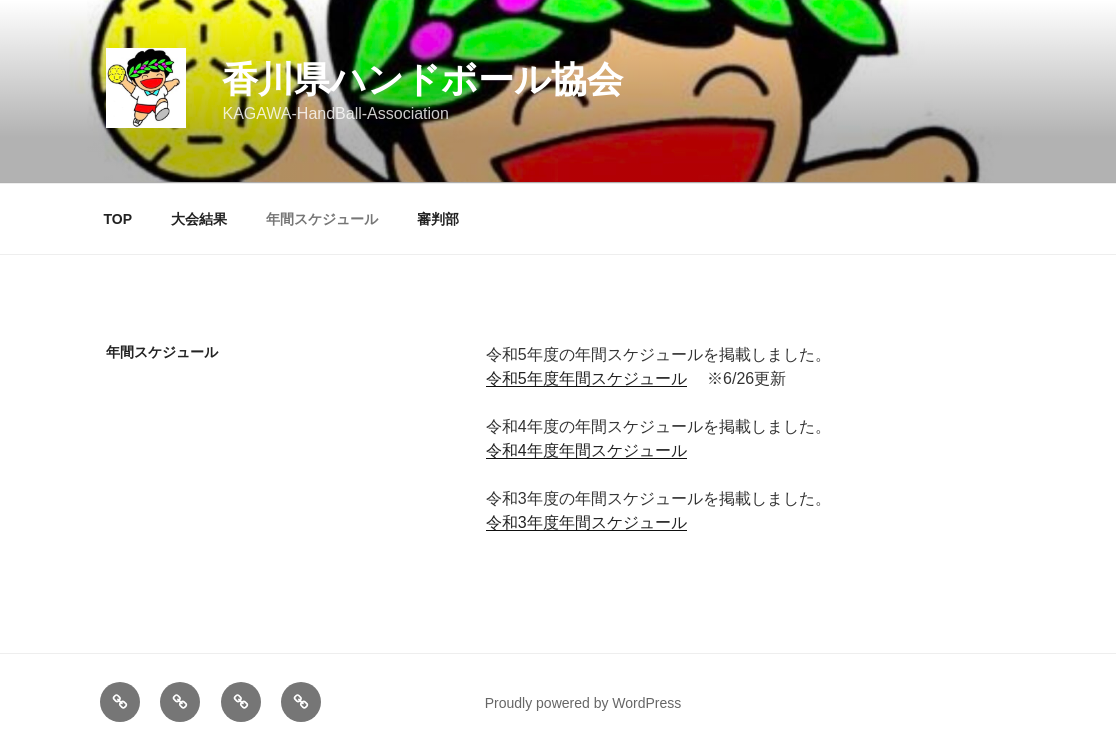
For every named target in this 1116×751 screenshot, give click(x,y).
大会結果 (199, 219)
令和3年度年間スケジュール (586, 522)
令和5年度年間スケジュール (586, 378)
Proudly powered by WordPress (583, 703)
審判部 (438, 219)
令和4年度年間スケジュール (586, 450)
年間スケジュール (322, 219)
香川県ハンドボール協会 (422, 79)
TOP (118, 219)
